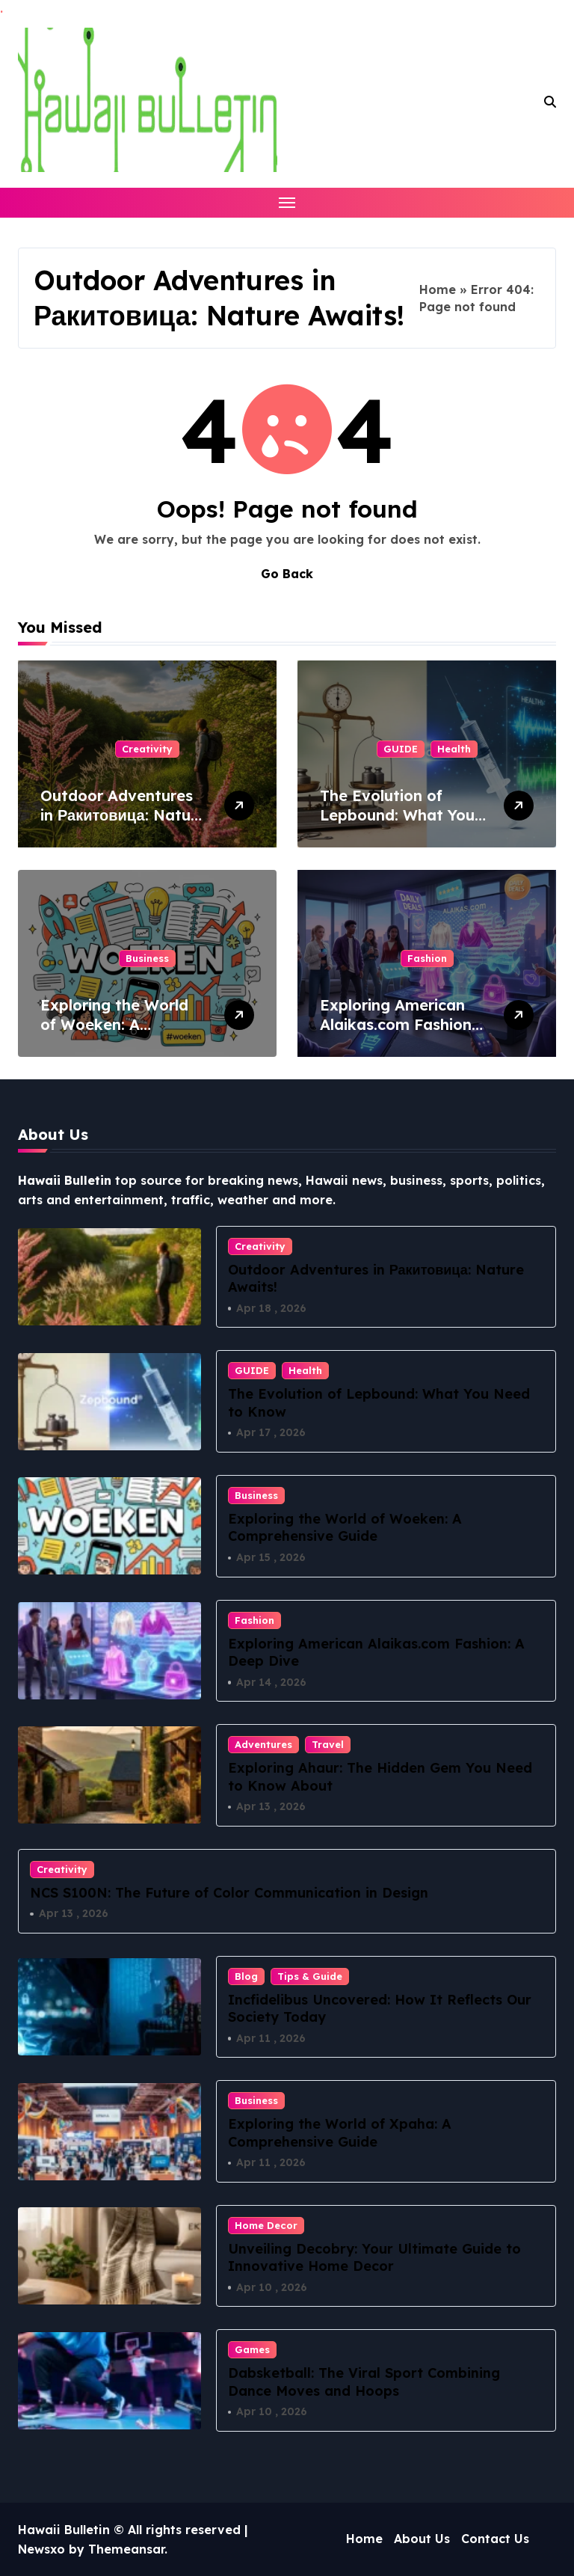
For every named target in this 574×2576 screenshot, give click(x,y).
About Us (422, 2539)
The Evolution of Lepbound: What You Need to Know (397, 815)
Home (437, 289)
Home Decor (266, 2225)
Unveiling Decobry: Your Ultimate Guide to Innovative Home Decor (374, 2257)
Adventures (263, 1744)
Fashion (427, 958)
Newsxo (41, 2549)
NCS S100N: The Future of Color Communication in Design (229, 1892)
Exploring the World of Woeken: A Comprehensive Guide (121, 1024)
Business (147, 958)
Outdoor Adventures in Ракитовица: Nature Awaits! (123, 815)
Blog (246, 1976)
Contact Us (495, 2539)
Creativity (147, 749)
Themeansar (126, 2549)
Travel (328, 1744)
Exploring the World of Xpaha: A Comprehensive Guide (339, 2132)
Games (252, 2350)
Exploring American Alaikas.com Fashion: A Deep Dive (397, 1024)
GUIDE (400, 749)
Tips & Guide (309, 1976)
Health (454, 749)
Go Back (287, 573)
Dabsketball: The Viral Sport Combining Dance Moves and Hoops (364, 2382)
